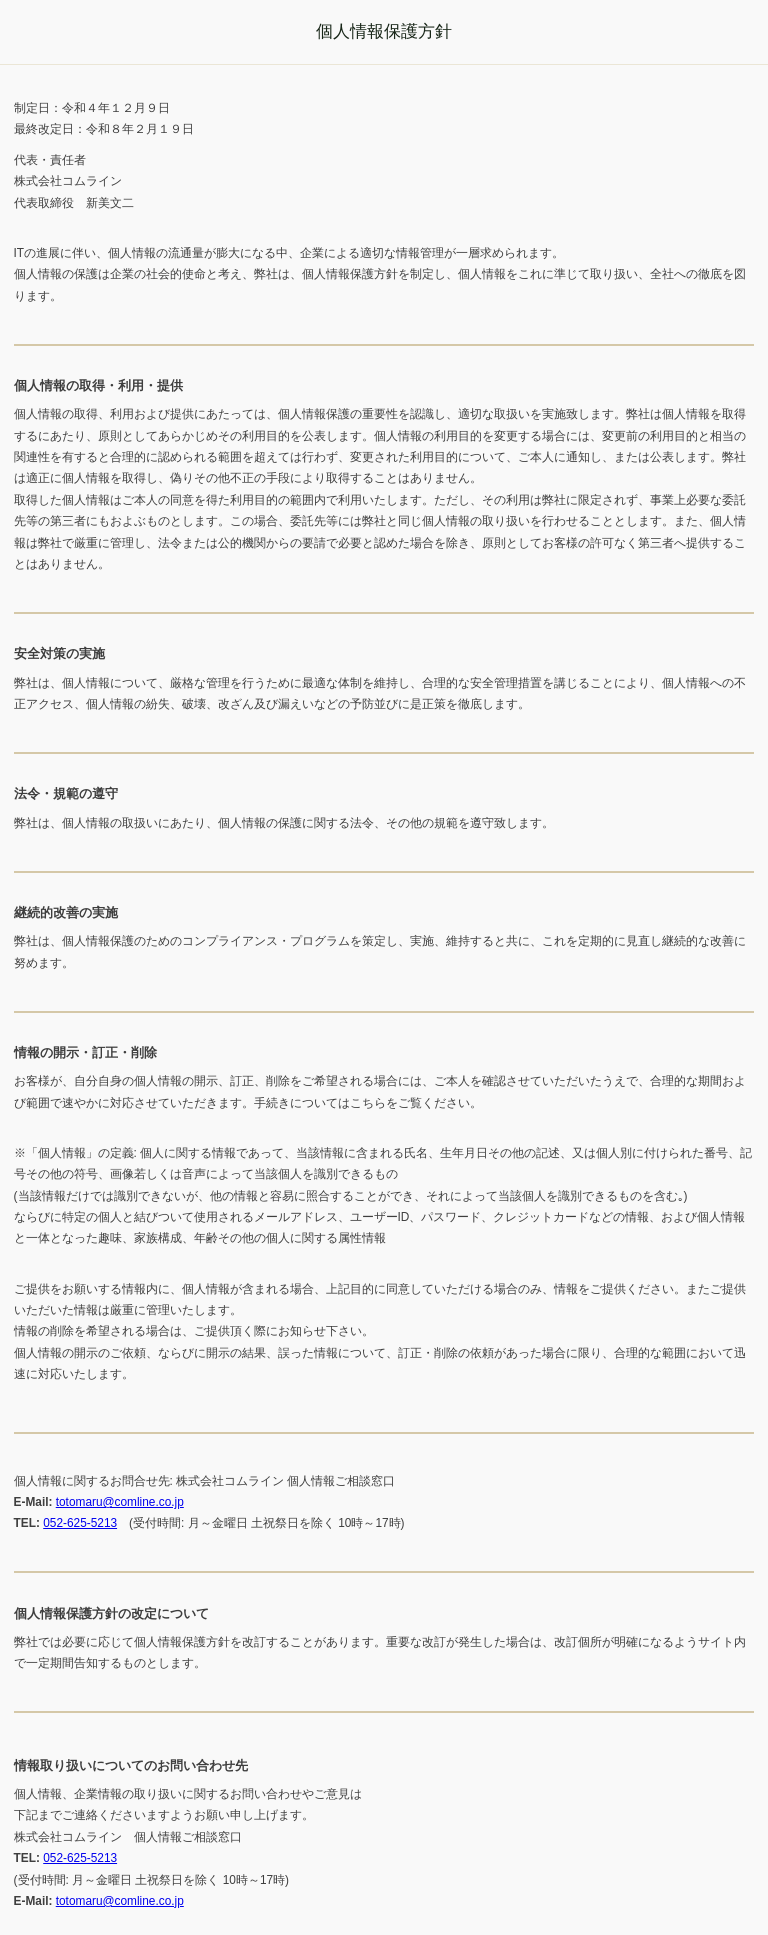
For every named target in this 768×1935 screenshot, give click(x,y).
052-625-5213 (80, 1523)
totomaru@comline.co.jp (120, 1502)
